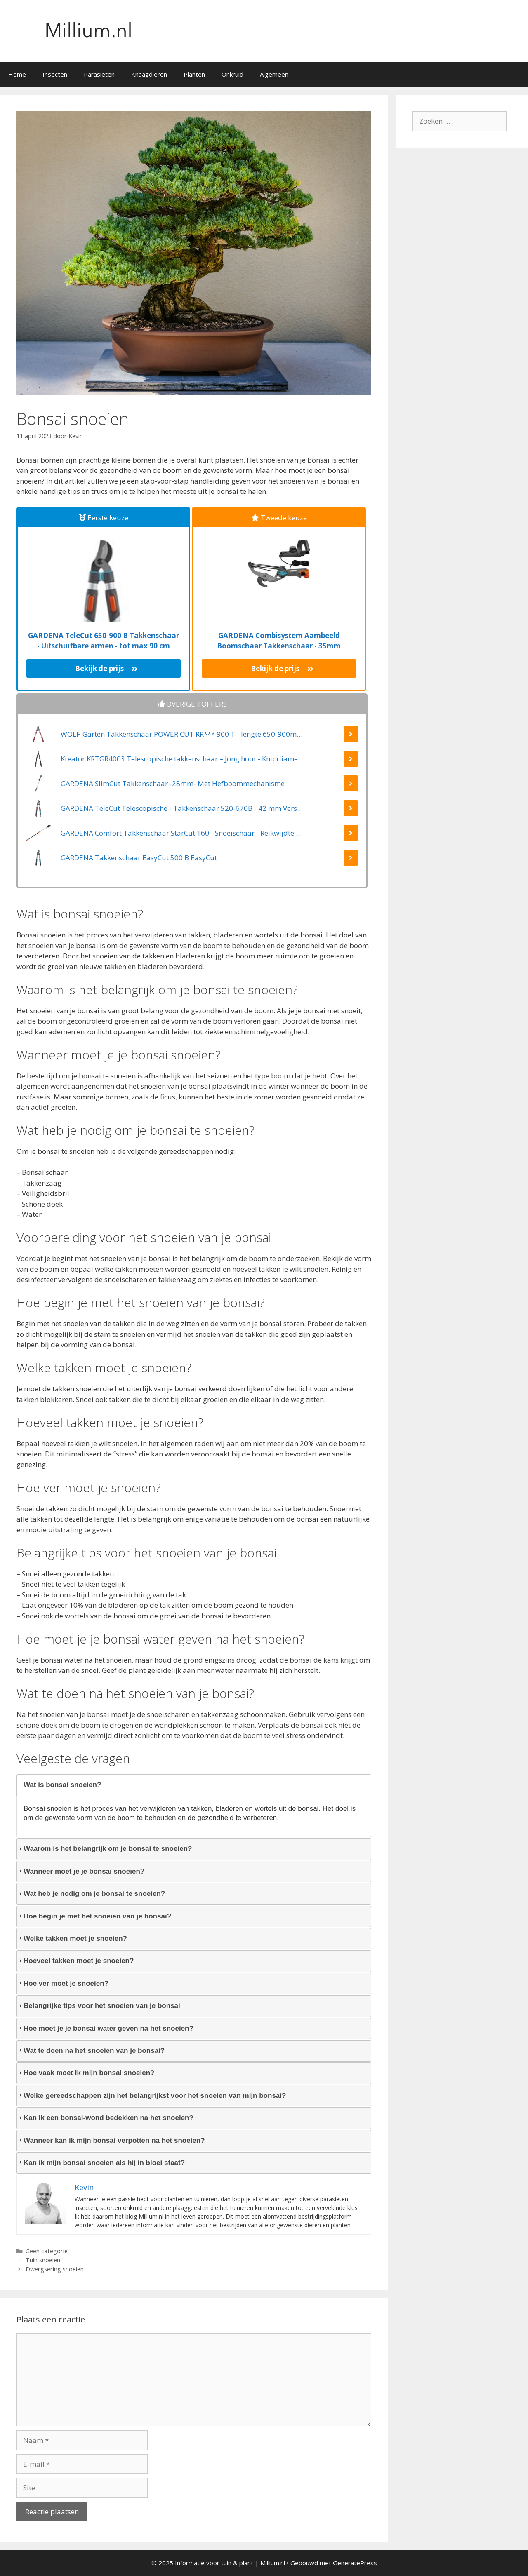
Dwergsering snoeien (55, 2269)
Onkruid (232, 74)
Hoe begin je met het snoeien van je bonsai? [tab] (94, 1916)
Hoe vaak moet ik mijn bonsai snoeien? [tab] (85, 2073)
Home (17, 74)
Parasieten (99, 74)
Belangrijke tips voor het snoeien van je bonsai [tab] (98, 2006)
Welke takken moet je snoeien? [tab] (72, 1938)
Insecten (54, 74)
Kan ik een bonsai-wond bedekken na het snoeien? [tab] (105, 2118)
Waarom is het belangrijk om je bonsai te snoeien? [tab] (104, 1849)
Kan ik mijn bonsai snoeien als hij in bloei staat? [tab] (101, 2163)
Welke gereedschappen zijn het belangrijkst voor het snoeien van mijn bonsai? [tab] (151, 2095)
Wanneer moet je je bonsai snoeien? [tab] (80, 1871)
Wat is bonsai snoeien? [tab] (59, 1785)
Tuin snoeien (43, 2260)
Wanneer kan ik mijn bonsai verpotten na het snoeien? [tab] (111, 2140)
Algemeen (274, 74)
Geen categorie (47, 2251)
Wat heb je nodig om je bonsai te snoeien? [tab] (91, 1893)
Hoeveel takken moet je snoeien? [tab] (75, 1961)
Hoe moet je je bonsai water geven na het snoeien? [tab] (105, 2028)
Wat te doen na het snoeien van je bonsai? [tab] (91, 2051)
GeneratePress (355, 2563)
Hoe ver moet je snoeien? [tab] (62, 1983)
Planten (194, 74)
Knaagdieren (149, 74)
